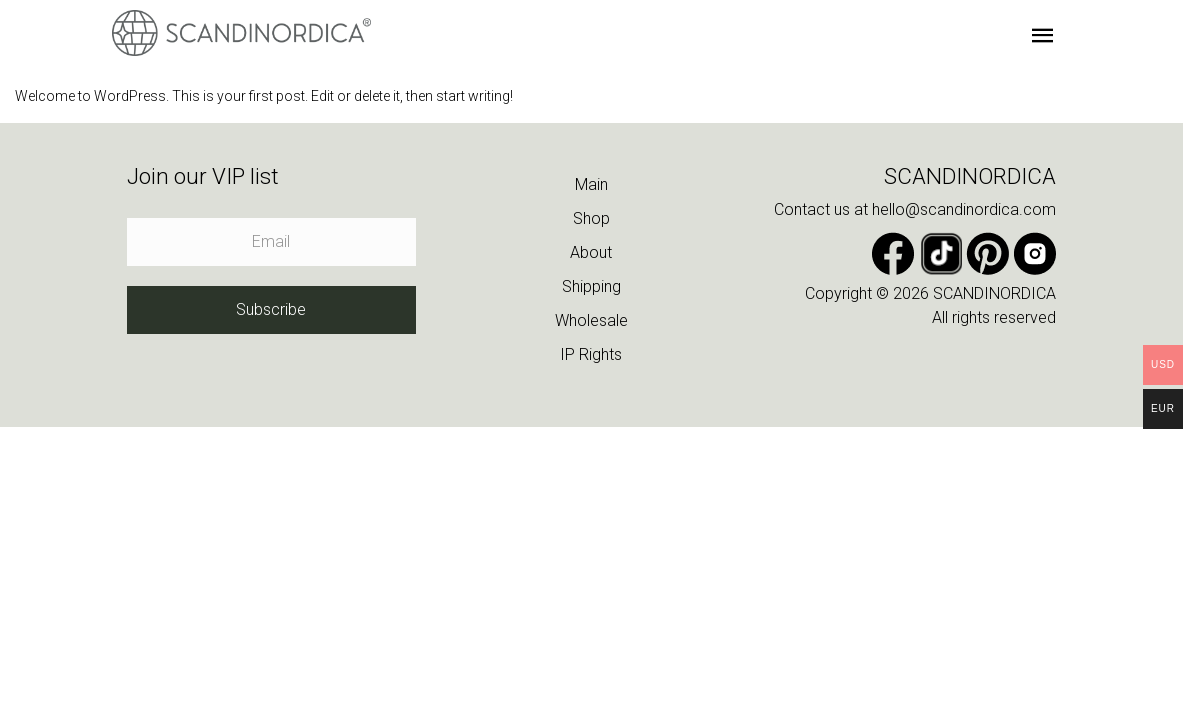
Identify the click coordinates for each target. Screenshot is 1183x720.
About (591, 252)
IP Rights (591, 354)
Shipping (591, 286)
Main (591, 184)
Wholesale (591, 320)
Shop (591, 218)
